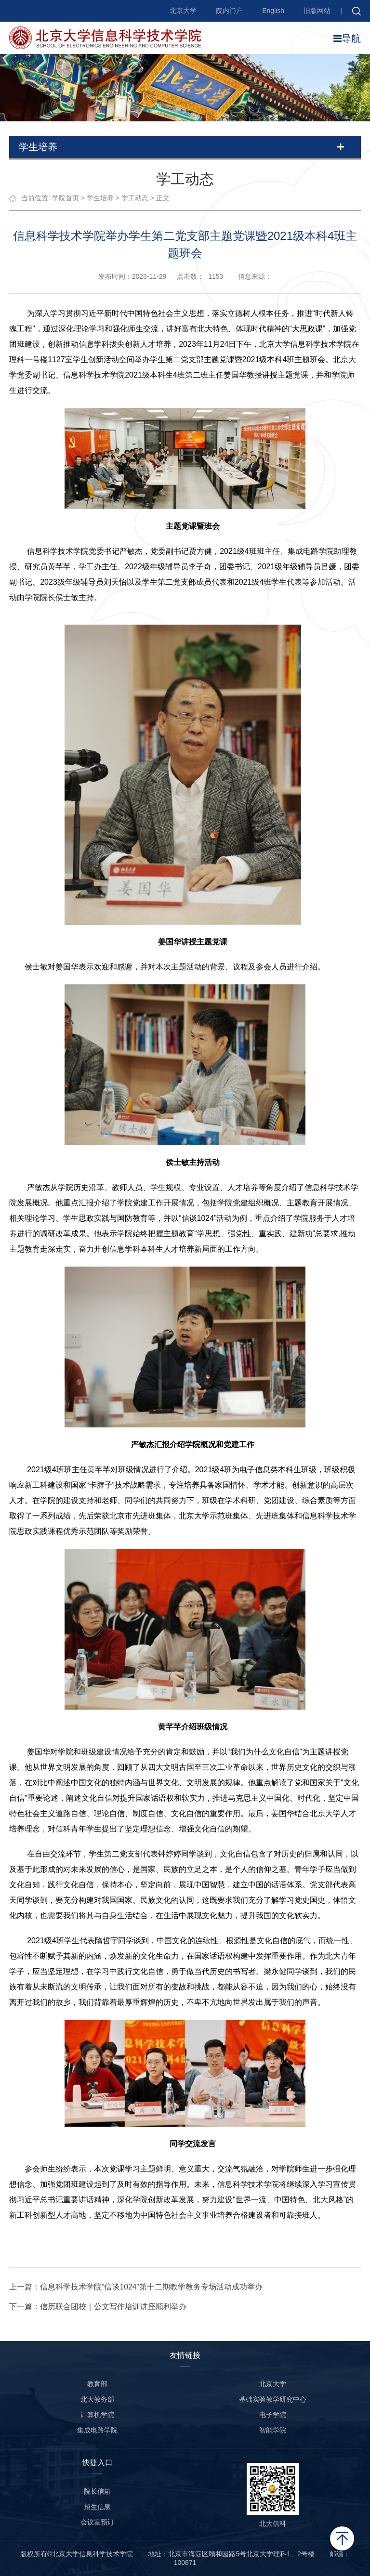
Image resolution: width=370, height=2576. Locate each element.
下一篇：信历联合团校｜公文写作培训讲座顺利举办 (97, 2306)
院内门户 (229, 10)
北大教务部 (97, 2399)
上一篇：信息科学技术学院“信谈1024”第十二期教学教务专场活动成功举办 (136, 2287)
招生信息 (97, 2507)
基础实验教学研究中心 (272, 2399)
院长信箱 (97, 2491)
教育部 (97, 2384)
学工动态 (134, 198)
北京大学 (183, 10)
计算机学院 (97, 2415)
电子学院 (272, 2415)
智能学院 (272, 2430)
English (273, 10)
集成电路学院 (97, 2430)
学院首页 (65, 198)
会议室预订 (97, 2522)
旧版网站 (317, 10)
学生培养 (100, 198)
